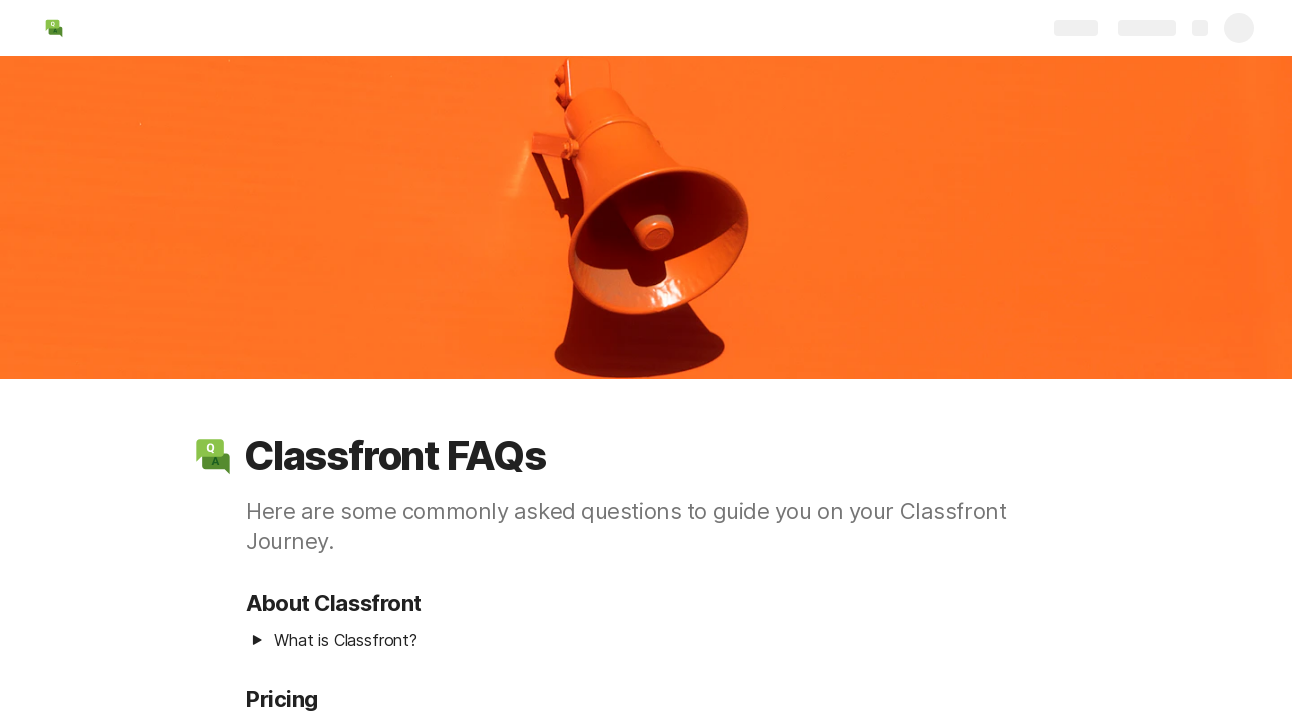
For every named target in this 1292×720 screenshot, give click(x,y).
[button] (213, 456)
